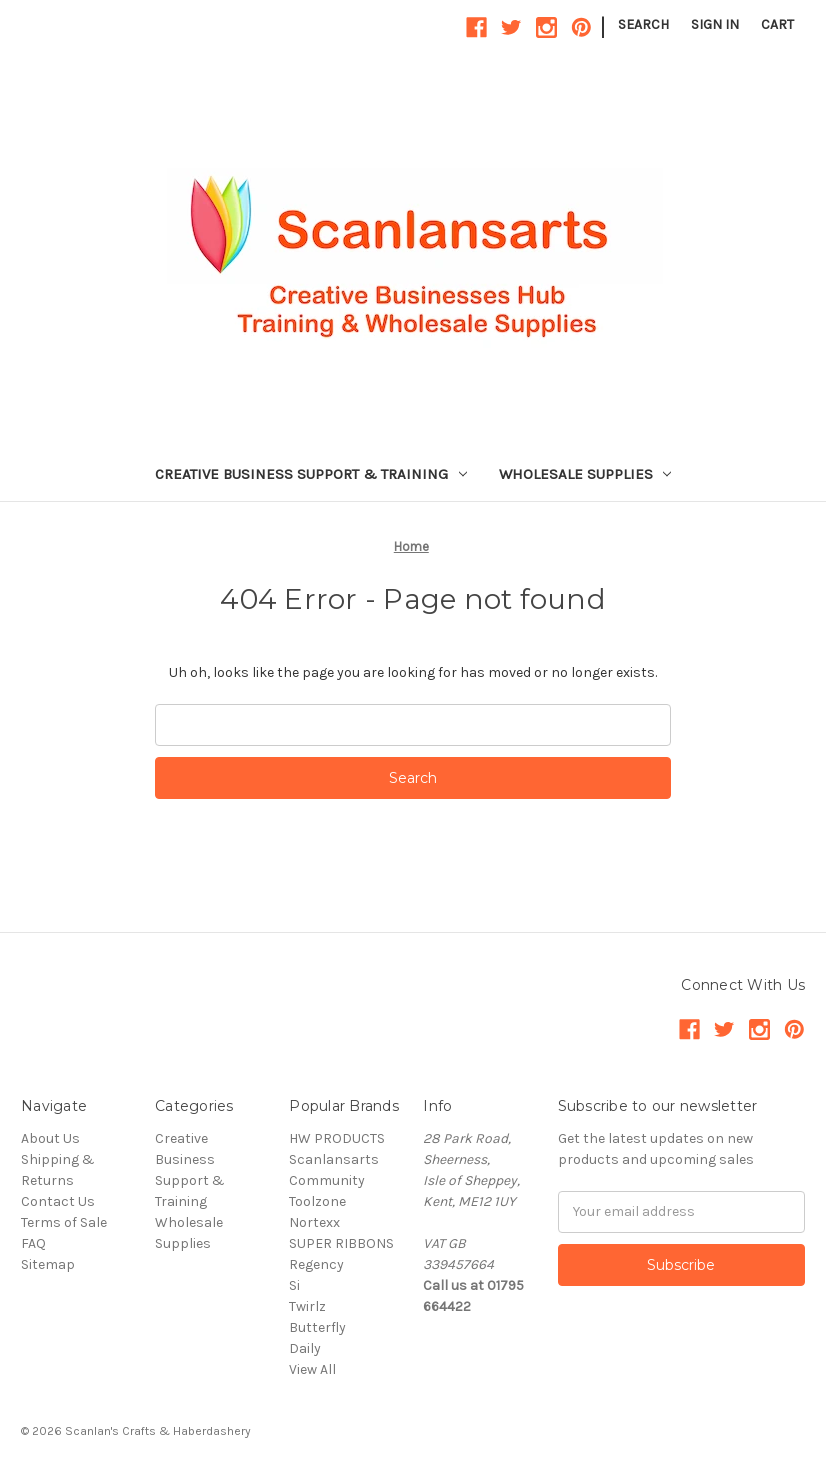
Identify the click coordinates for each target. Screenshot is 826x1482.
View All (312, 1369)
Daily (305, 1348)
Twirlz (307, 1306)
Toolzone (317, 1201)
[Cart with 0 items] (777, 24)
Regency (316, 1264)
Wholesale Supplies (585, 474)
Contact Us (58, 1201)
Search (643, 24)
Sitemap (48, 1264)
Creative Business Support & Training (311, 474)
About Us (50, 1138)
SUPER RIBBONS (341, 1243)
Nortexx (314, 1222)
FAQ (33, 1243)
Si (294, 1285)
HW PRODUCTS (337, 1138)
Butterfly (317, 1327)
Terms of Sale (64, 1222)
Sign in (715, 24)
